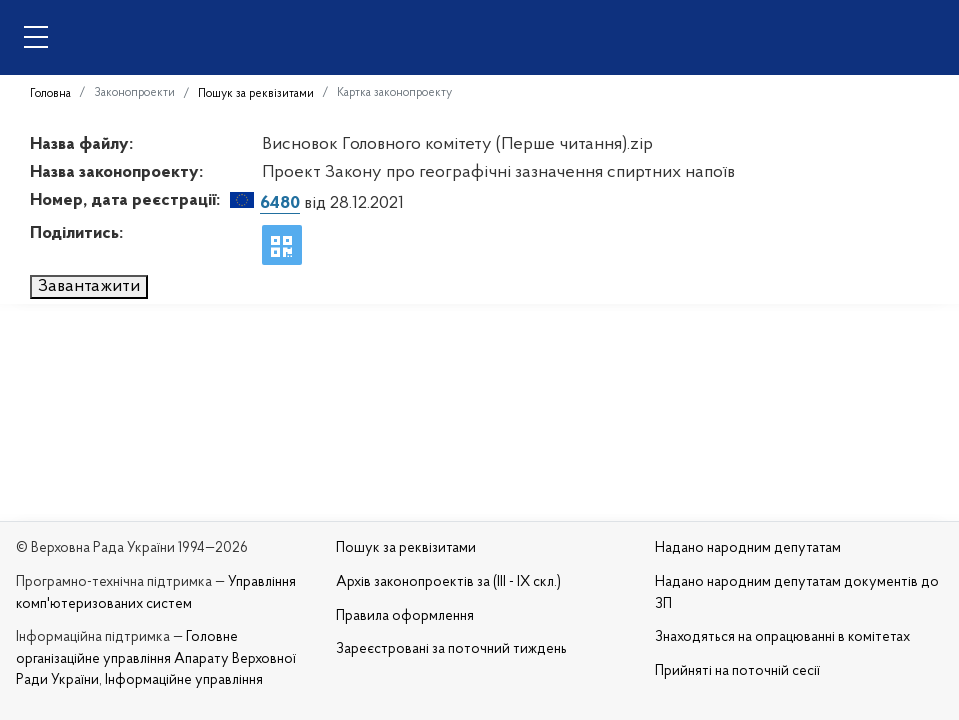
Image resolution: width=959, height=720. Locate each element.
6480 (280, 203)
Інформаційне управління (184, 680)
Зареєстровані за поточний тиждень (451, 649)
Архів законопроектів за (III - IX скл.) (448, 582)
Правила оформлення (405, 616)
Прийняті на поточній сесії (737, 671)
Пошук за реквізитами (256, 94)
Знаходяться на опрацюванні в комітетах (782, 637)
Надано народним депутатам (748, 548)
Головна (50, 94)
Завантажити (89, 286)
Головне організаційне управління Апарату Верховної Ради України (156, 659)
